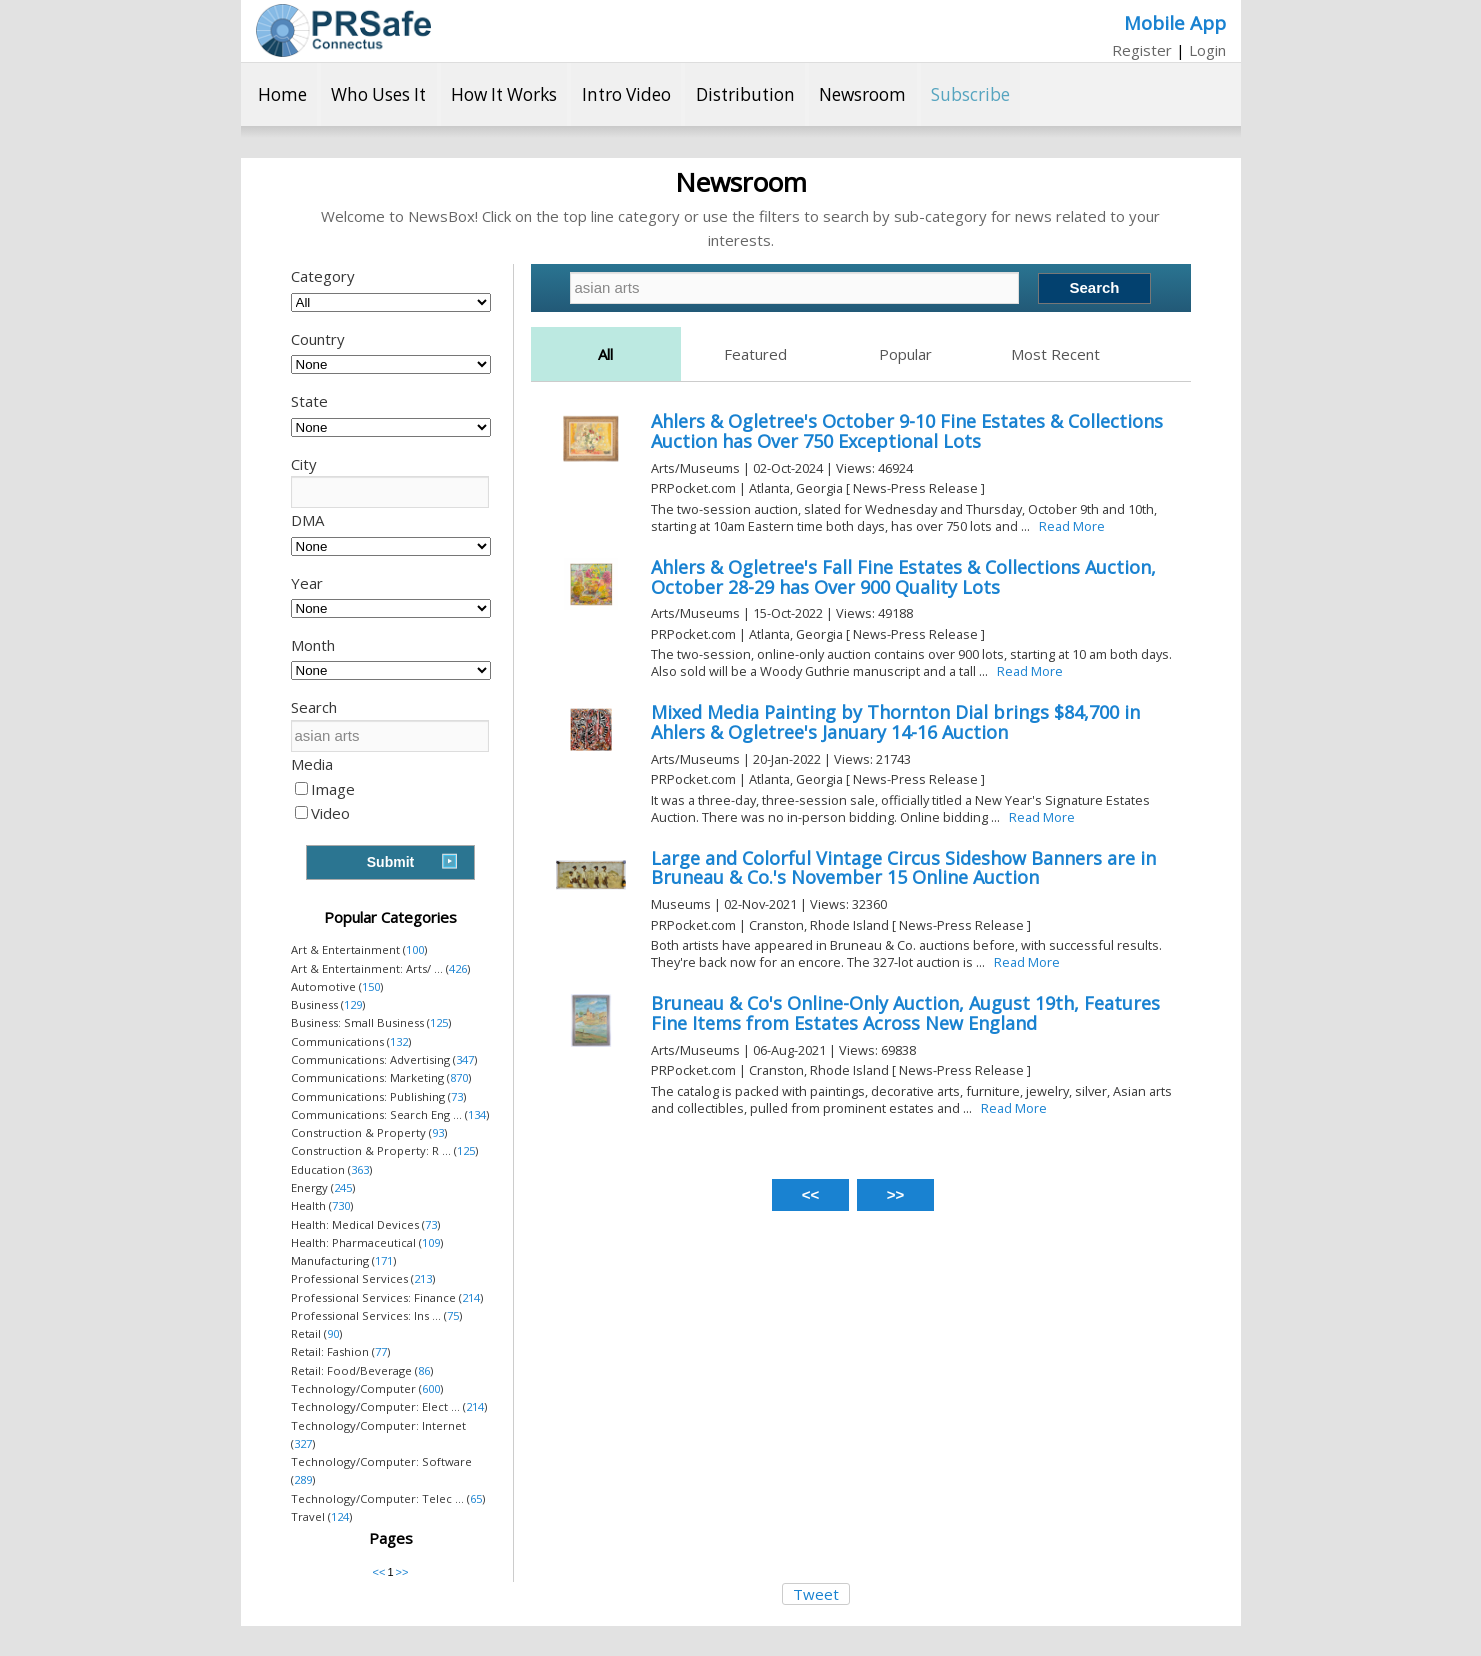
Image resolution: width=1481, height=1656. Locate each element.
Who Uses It (378, 94)
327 (303, 1443)
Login (1207, 50)
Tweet (816, 1594)
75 (453, 1315)
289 (303, 1479)
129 (353, 1004)
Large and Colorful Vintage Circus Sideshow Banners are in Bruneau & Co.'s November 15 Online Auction (903, 868)
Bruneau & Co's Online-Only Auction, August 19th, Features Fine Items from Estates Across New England (905, 1013)
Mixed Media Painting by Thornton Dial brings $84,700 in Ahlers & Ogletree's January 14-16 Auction (895, 722)
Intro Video (626, 94)
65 (476, 1498)
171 (384, 1260)
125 (439, 1022)
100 (415, 949)
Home (282, 94)
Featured (755, 354)
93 (438, 1132)
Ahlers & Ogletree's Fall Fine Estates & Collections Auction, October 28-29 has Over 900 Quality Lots (903, 577)
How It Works (504, 94)
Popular (905, 354)
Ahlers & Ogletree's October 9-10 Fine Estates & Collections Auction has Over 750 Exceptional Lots (907, 431)
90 (333, 1333)
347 (465, 1059)
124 (340, 1516)
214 (471, 1297)
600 (431, 1388)
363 (360, 1169)
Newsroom (862, 94)
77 (381, 1351)
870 (459, 1077)
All (605, 354)
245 (343, 1187)
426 (458, 968)
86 (424, 1370)
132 (399, 1041)
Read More (1072, 526)
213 (423, 1278)
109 (431, 1242)
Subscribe (970, 94)
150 (371, 986)
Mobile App (1175, 22)
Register (1142, 50)
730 (341, 1205)
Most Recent (1055, 354)
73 (457, 1096)
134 (477, 1114)
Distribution (745, 94)
